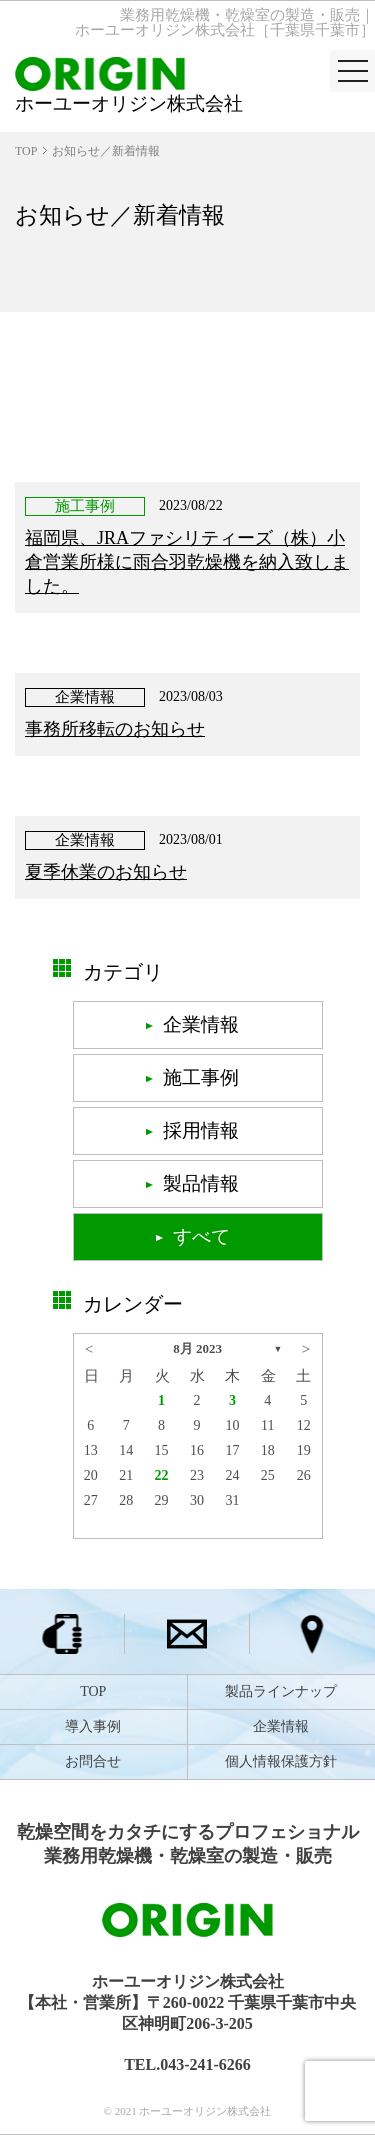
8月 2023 (197, 1348)
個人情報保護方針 (281, 1761)
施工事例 (201, 1077)
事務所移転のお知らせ (115, 729)
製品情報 (201, 1183)
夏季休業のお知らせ (106, 872)
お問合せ (93, 1761)
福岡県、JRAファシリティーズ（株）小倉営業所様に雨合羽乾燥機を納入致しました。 (187, 562)
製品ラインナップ (281, 1691)
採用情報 (201, 1130)
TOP (26, 151)
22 (162, 1475)
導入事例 (93, 1726)
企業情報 (201, 1024)
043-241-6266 (205, 2064)
